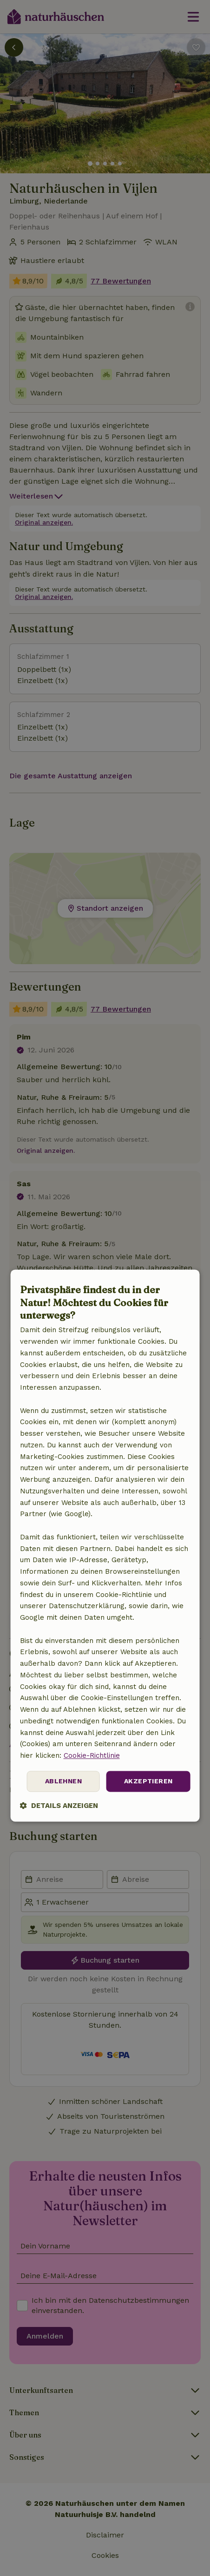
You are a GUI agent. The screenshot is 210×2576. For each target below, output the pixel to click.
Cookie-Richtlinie (92, 1755)
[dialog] (105, 1545)
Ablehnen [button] (63, 1781)
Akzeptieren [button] (148, 1781)
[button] (59, 1805)
